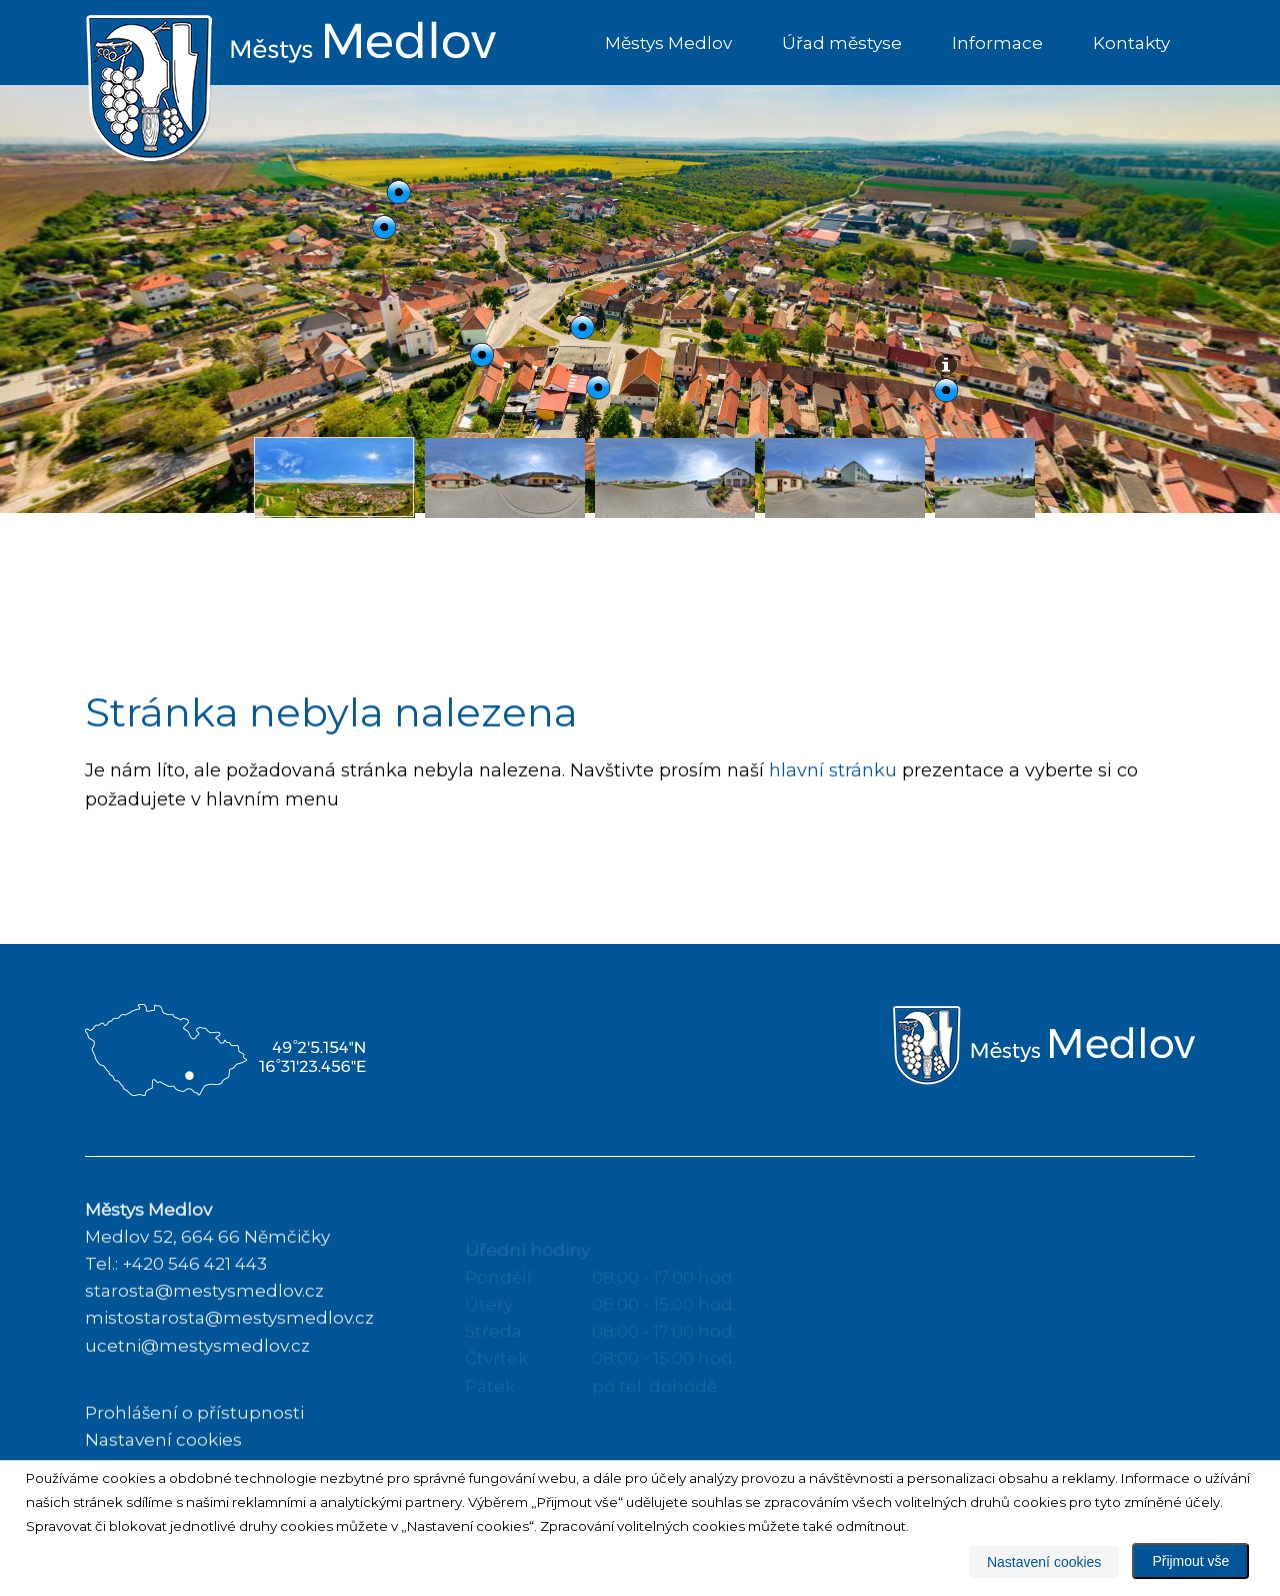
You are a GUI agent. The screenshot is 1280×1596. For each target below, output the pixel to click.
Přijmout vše (1190, 1561)
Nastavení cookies (1044, 1562)
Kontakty (1131, 43)
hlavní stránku (833, 814)
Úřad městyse (842, 43)
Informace (997, 43)
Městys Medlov (668, 43)
